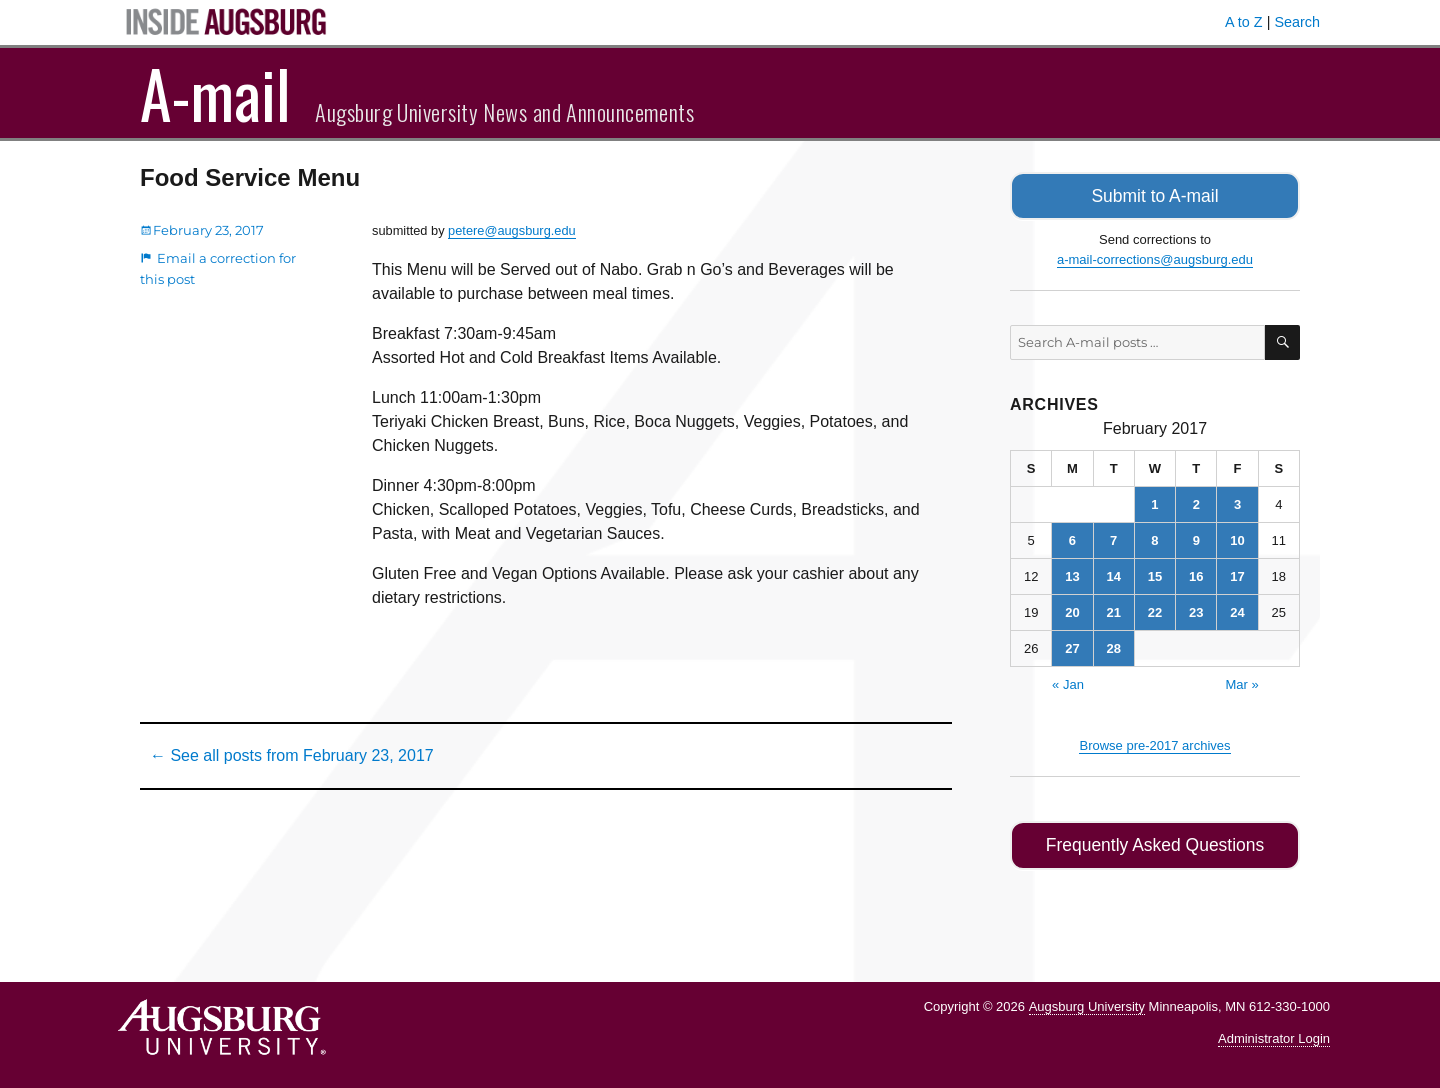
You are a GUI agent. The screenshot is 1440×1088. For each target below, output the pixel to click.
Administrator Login (1274, 1033)
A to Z (1244, 22)
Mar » (1241, 681)
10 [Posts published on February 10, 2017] (1237, 537)
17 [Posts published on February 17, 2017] (1237, 573)
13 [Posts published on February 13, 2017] (1072, 573)
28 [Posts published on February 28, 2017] (1113, 645)
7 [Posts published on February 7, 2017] (1113, 537)
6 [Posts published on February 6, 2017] (1072, 537)
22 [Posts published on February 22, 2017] (1155, 609)
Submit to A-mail (1155, 194)
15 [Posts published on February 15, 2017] (1155, 573)
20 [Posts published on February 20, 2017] (1072, 609)
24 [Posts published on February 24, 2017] (1237, 609)
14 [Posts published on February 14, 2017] (1113, 573)
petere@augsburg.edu (512, 230)
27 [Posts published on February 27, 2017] (1072, 645)
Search (1297, 22)
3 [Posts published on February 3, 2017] (1237, 501)
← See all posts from (292, 755)
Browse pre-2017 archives (1154, 742)
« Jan (1068, 681)
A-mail (215, 93)
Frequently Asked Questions (1154, 841)
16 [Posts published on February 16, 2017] (1196, 573)
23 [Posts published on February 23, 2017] (1196, 609)
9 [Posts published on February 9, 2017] (1196, 537)
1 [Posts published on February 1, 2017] (1154, 501)
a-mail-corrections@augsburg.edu (1155, 256)
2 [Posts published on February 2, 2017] (1196, 501)
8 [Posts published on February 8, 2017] (1154, 537)
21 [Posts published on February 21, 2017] (1113, 609)
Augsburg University (1087, 1000)
